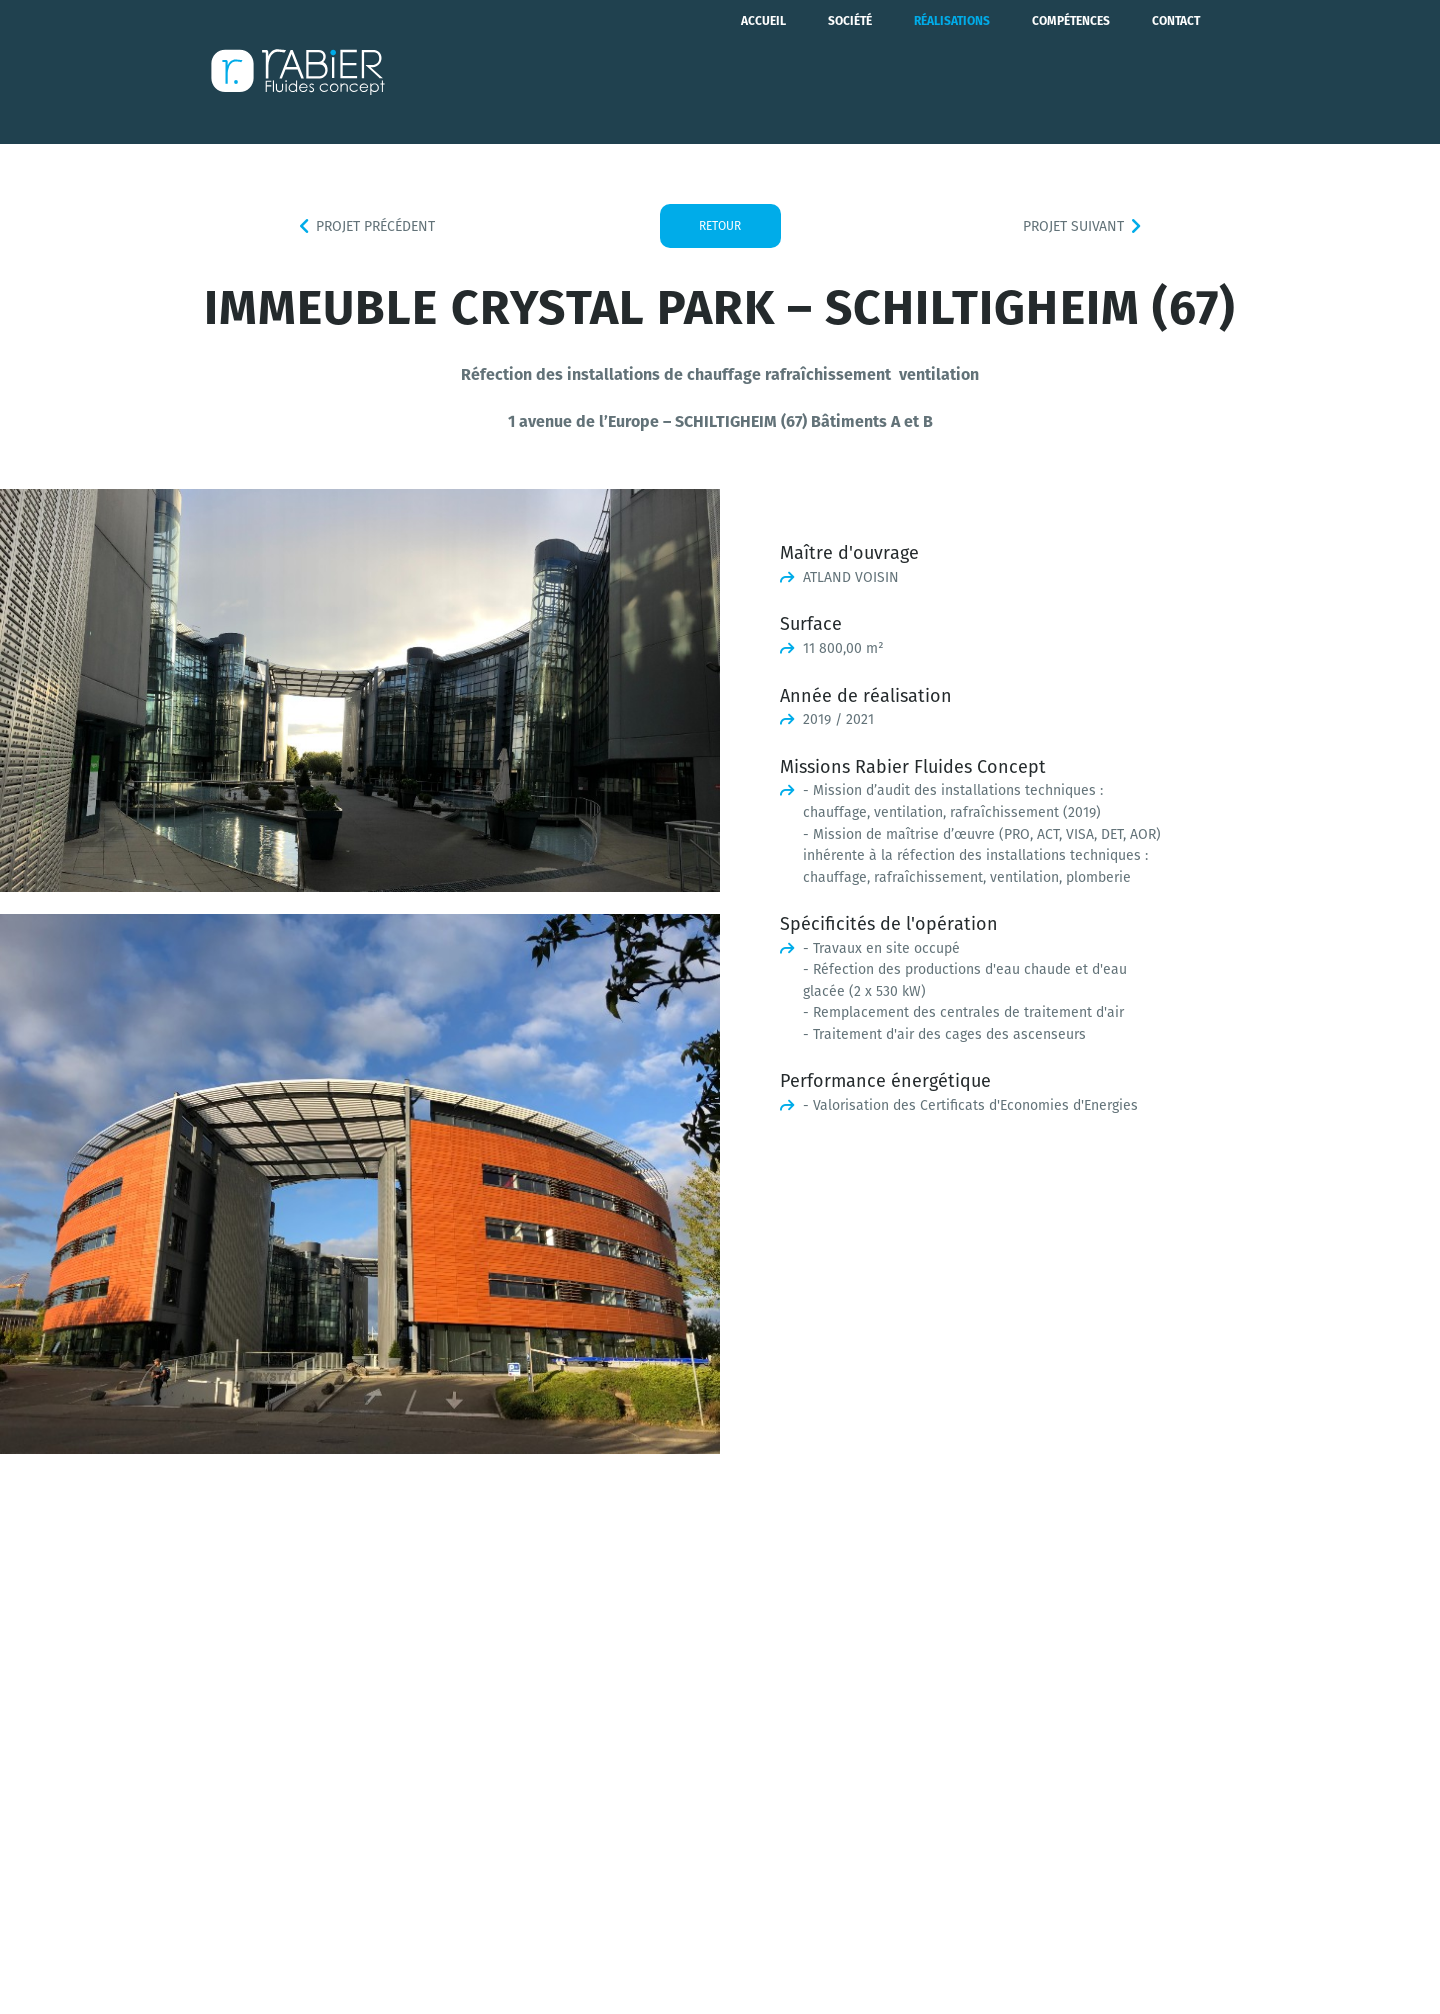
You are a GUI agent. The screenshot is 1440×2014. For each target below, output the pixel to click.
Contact (1176, 72)
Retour (720, 225)
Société (850, 72)
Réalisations (952, 72)
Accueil (763, 72)
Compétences (1071, 72)
